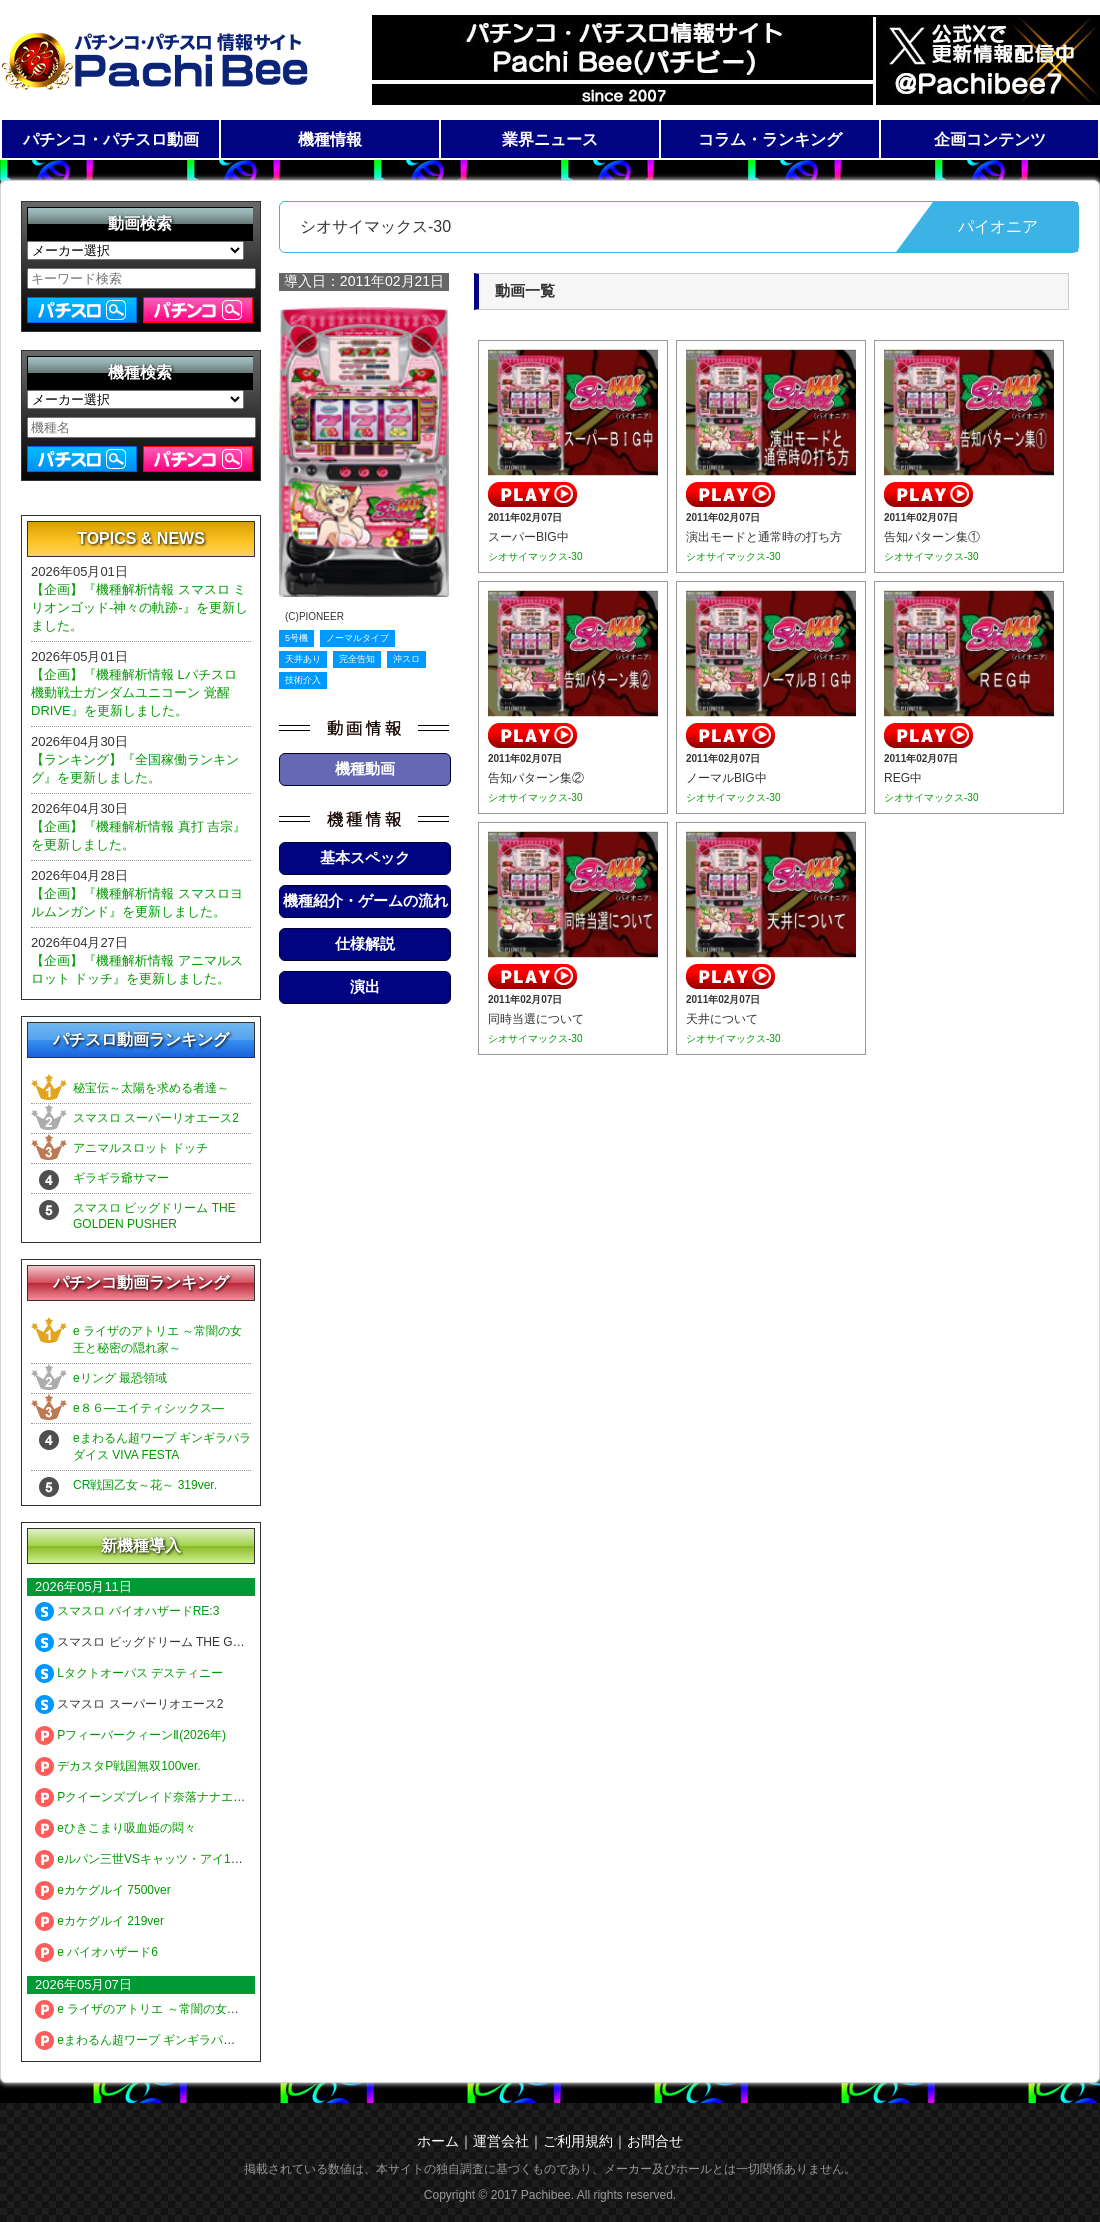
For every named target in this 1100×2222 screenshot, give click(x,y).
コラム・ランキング (770, 139)
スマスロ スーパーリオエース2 (156, 1118)
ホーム (438, 2141)
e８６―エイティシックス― (148, 1408)
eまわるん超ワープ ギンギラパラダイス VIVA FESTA (188, 2040)
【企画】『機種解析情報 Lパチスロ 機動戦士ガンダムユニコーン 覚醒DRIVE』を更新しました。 (134, 692)
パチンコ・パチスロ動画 (111, 139)
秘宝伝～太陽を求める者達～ (151, 1088)
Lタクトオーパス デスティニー (129, 1673)
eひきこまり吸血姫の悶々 (115, 1828)
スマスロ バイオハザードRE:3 (127, 1611)
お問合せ (655, 2141)
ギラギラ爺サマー (121, 1178)
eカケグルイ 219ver (99, 1921)
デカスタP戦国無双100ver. (118, 1766)
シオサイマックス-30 (535, 556)
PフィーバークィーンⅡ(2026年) (130, 1735)
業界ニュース (550, 139)
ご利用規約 (578, 2141)
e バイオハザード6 (96, 1952)
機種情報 (330, 139)
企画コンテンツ (990, 139)
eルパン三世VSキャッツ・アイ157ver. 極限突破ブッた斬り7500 (218, 1859)
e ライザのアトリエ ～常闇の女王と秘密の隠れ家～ (185, 2009)
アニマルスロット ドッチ (140, 1148)
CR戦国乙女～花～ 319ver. (145, 1485)
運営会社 (501, 2141)
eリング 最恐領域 (120, 1378)
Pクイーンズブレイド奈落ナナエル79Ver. (157, 1797)
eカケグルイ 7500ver (103, 1890)
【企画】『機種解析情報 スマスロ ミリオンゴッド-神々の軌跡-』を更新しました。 (139, 607)
